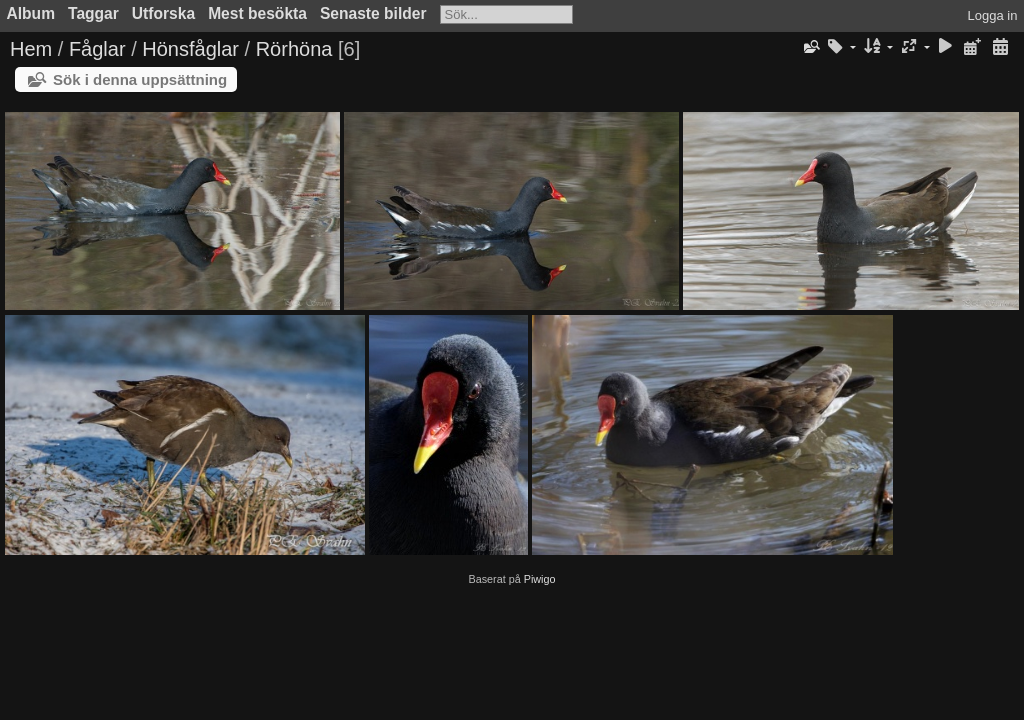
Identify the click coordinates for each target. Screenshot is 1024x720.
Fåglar (97, 49)
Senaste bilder (373, 13)
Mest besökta (257, 13)
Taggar (93, 13)
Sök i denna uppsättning (140, 79)
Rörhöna (294, 49)
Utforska (163, 13)
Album (31, 13)
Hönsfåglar (190, 49)
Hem (31, 49)
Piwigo (540, 579)
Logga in (993, 15)
